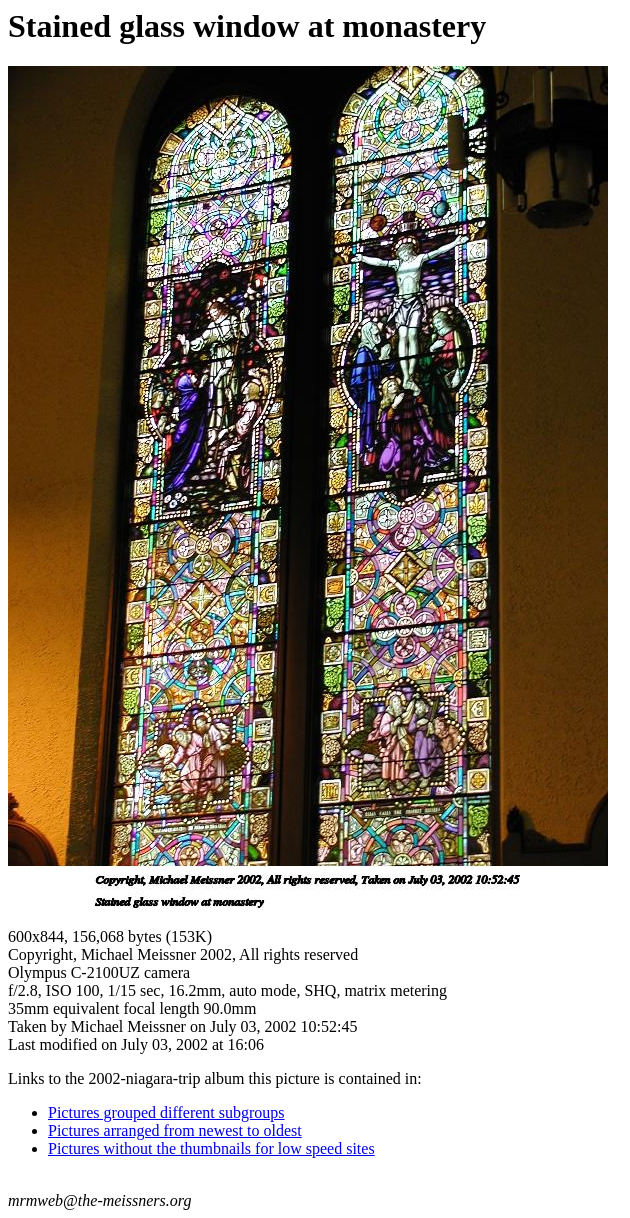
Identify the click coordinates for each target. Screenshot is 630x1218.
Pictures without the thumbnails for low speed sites (211, 1148)
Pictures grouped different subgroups (166, 1112)
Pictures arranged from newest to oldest (175, 1130)
